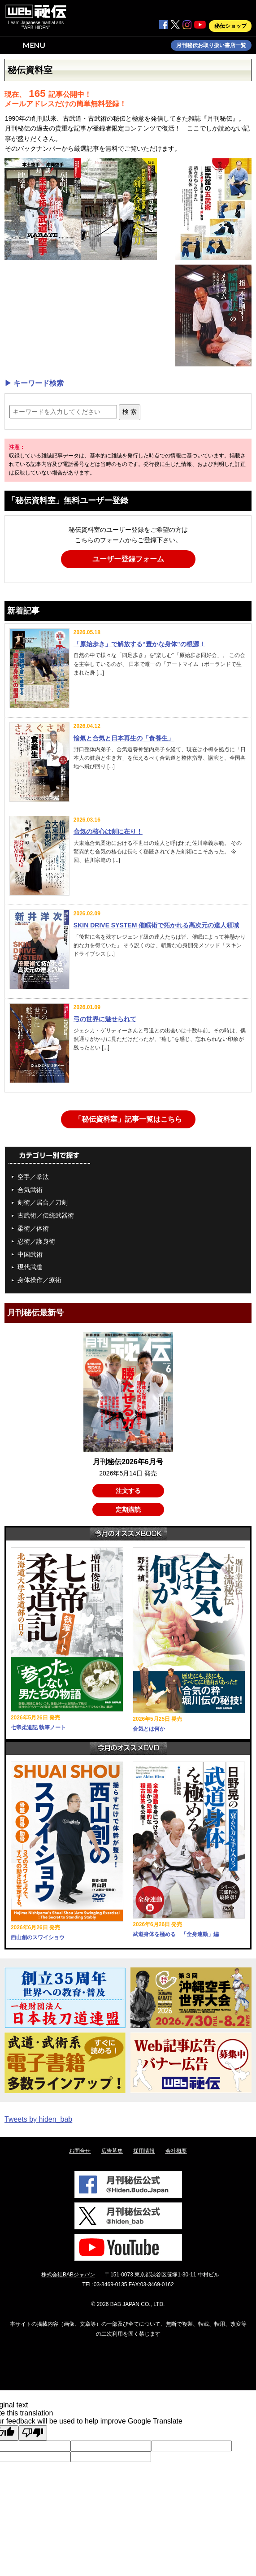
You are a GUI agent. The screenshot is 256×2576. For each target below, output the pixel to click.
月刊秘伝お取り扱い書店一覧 (211, 45)
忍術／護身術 (36, 1241)
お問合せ (80, 2151)
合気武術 (30, 1189)
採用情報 (144, 2151)
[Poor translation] (32, 2433)
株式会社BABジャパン (68, 2274)
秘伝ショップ (230, 26)
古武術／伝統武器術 (45, 1215)
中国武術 (30, 1254)
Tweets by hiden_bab (38, 2119)
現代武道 (30, 1267)
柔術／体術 (33, 1228)
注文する (128, 1490)
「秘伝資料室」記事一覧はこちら (128, 1119)
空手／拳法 (33, 1176)
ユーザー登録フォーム (128, 559)
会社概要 (176, 2151)
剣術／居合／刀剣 (42, 1202)
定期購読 (128, 1509)
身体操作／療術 (39, 1280)
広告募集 (112, 2151)
